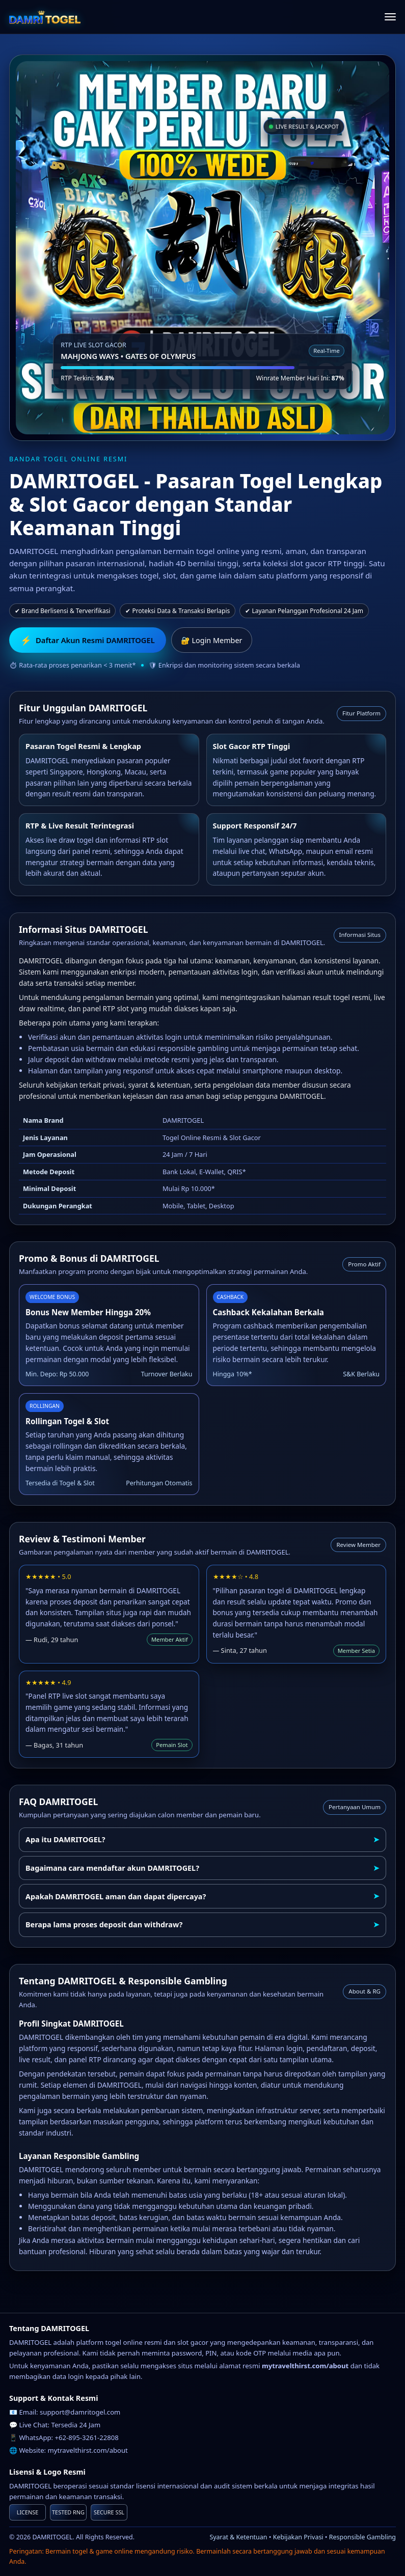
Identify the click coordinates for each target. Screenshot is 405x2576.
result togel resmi (341, 997)
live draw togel (69, 840)
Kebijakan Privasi (298, 2537)
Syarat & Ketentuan (238, 2537)
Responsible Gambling (362, 2537)
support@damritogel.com (80, 2412)
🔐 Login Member (211, 640)
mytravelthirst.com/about (88, 2450)
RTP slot (155, 840)
